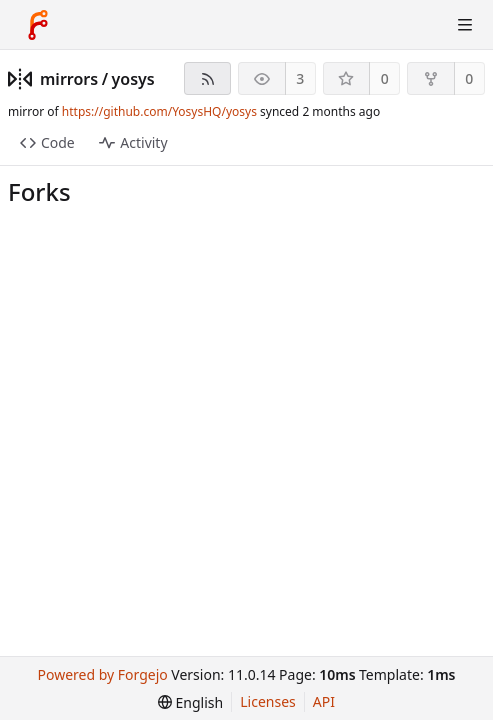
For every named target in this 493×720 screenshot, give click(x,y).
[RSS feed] (207, 78)
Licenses (268, 701)
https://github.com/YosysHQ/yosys (159, 111)
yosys (133, 79)
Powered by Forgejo (103, 674)
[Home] (38, 25)
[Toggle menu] (465, 25)
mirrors (69, 79)
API (324, 701)
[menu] (190, 702)
